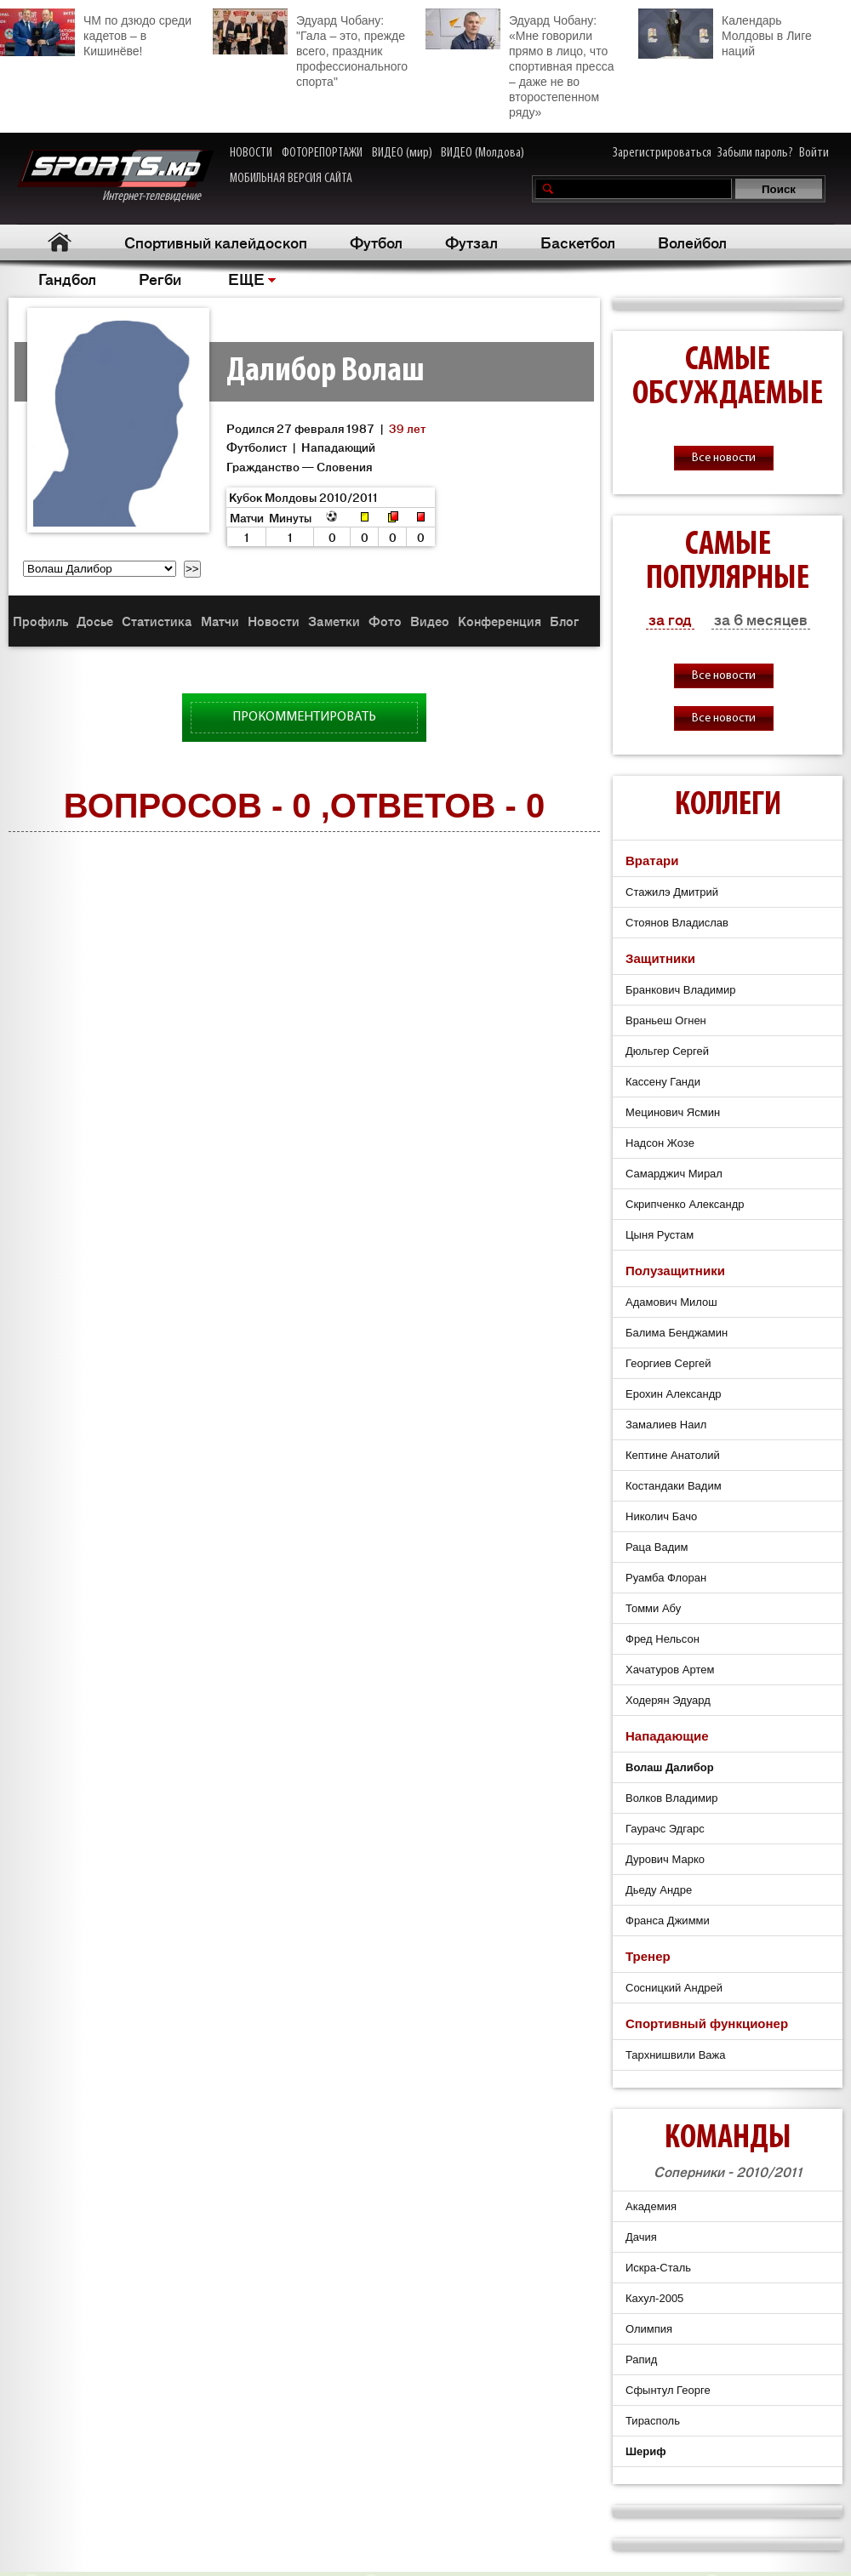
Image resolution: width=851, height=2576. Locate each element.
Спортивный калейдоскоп (215, 241)
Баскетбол (577, 241)
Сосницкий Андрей (673, 1987)
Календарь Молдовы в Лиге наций (725, 34)
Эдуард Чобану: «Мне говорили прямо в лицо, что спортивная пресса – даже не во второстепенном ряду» (520, 64)
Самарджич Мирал (673, 1173)
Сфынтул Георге (668, 2390)
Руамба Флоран (665, 1577)
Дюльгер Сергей (667, 1051)
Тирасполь (652, 2420)
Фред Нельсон (662, 1639)
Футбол (376, 241)
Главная (60, 242)
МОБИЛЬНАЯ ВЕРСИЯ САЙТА (291, 178)
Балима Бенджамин (676, 1332)
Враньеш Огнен (665, 1020)
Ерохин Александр (673, 1394)
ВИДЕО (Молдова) (482, 153)
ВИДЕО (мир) (402, 153)
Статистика (157, 621)
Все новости (724, 458)
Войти (814, 153)
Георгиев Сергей (668, 1363)
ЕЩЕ (246, 278)
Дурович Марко (665, 1859)
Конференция (499, 621)
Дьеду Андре (658, 1890)
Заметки (334, 621)
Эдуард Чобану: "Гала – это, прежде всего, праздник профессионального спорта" (310, 48)
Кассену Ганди (662, 1081)
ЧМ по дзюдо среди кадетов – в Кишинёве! (95, 33)
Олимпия (648, 2328)
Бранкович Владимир (680, 989)
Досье (95, 621)
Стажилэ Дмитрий (671, 892)
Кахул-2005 (654, 2298)
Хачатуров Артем (669, 1669)
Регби (160, 278)
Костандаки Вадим (673, 1485)
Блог (564, 621)
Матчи (220, 621)
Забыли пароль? (755, 153)
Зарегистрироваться (662, 153)
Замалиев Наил (665, 1424)
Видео (429, 621)
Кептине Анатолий (672, 1455)
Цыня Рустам (659, 1234)
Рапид (641, 2359)
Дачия (641, 2237)
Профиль (40, 621)
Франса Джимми (667, 1920)
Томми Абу (653, 1608)
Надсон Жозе (659, 1143)
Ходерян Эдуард (668, 1700)
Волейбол (692, 241)
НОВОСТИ (251, 153)
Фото (385, 621)
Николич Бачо (661, 1516)
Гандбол (67, 278)
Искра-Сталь (658, 2267)
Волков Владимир (671, 1798)
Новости (274, 621)
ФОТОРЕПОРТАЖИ (322, 153)
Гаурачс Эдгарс (665, 1828)
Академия (651, 2206)
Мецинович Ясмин (672, 1112)
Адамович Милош (671, 1302)
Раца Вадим (656, 1547)
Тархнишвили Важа (675, 2055)
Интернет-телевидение (115, 176)
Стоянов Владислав (676, 922)
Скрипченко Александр (685, 1204)
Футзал (471, 241)
